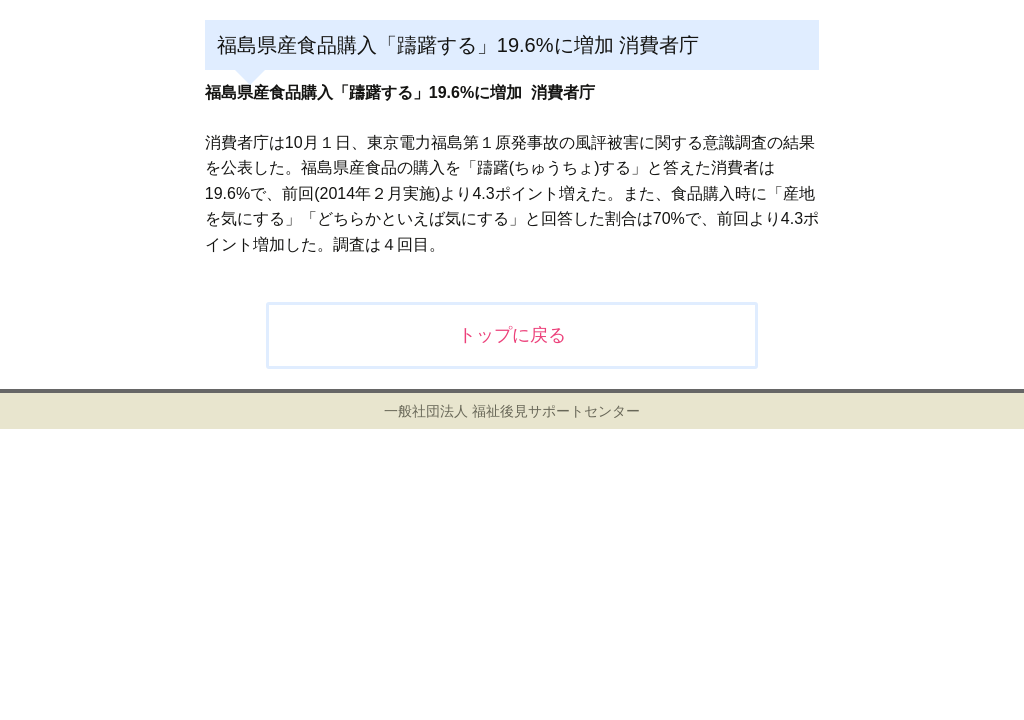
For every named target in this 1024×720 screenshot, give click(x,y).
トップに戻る (512, 335)
